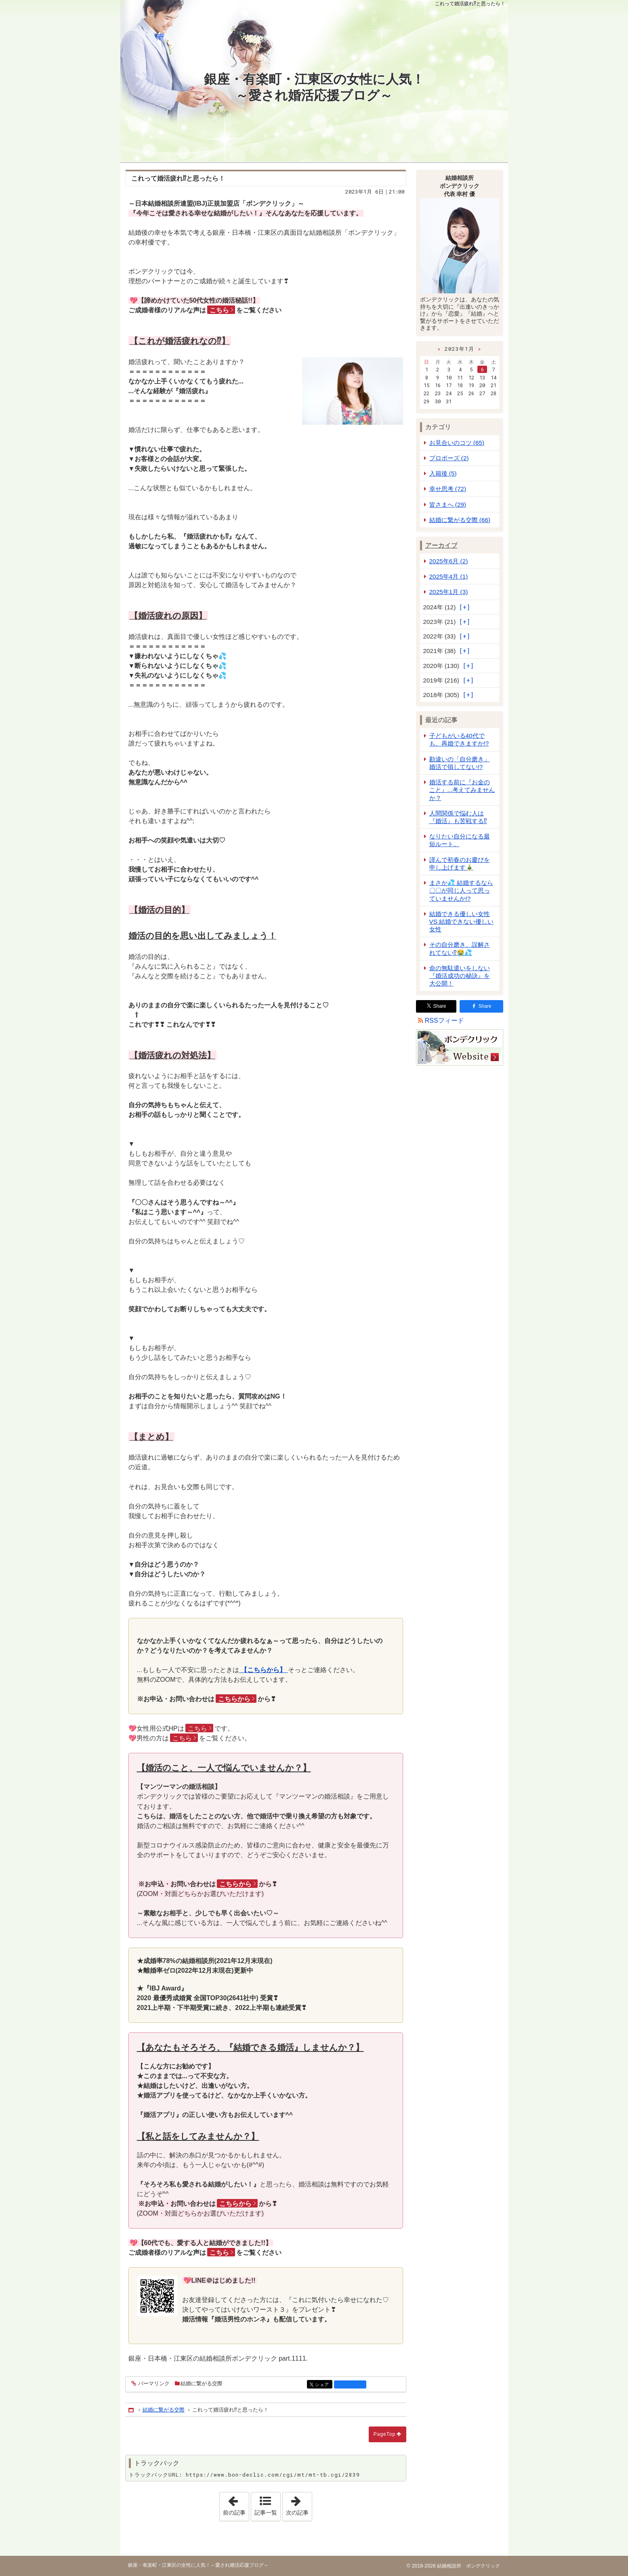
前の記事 (236, 2504)
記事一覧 (265, 2512)
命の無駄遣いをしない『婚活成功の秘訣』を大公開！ (459, 976)
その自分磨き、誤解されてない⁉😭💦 (459, 948)
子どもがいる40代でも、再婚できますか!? (459, 739)
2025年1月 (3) (448, 591)
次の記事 (299, 2504)
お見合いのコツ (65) (457, 442)
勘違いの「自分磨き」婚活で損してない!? (459, 763)
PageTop (384, 2434)
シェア (323, 2385)
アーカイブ (441, 545)
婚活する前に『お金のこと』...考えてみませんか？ (462, 790)
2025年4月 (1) (448, 576)
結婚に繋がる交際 (202, 2383)
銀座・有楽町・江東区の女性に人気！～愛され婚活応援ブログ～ (314, 87)
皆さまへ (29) (447, 504)
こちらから (234, 1699)
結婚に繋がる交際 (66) (460, 519)
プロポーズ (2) (449, 458)
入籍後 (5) (443, 473)
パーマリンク (153, 2383)
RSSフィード (444, 1020)
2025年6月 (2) (448, 561)
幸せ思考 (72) (447, 488)
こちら (219, 310)
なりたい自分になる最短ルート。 (459, 840)
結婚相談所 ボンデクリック (468, 2566)
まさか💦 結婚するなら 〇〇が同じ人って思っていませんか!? (461, 890)
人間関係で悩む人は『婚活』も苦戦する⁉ (458, 817)
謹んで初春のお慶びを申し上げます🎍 (459, 863)
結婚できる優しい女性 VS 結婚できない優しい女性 (461, 921)
